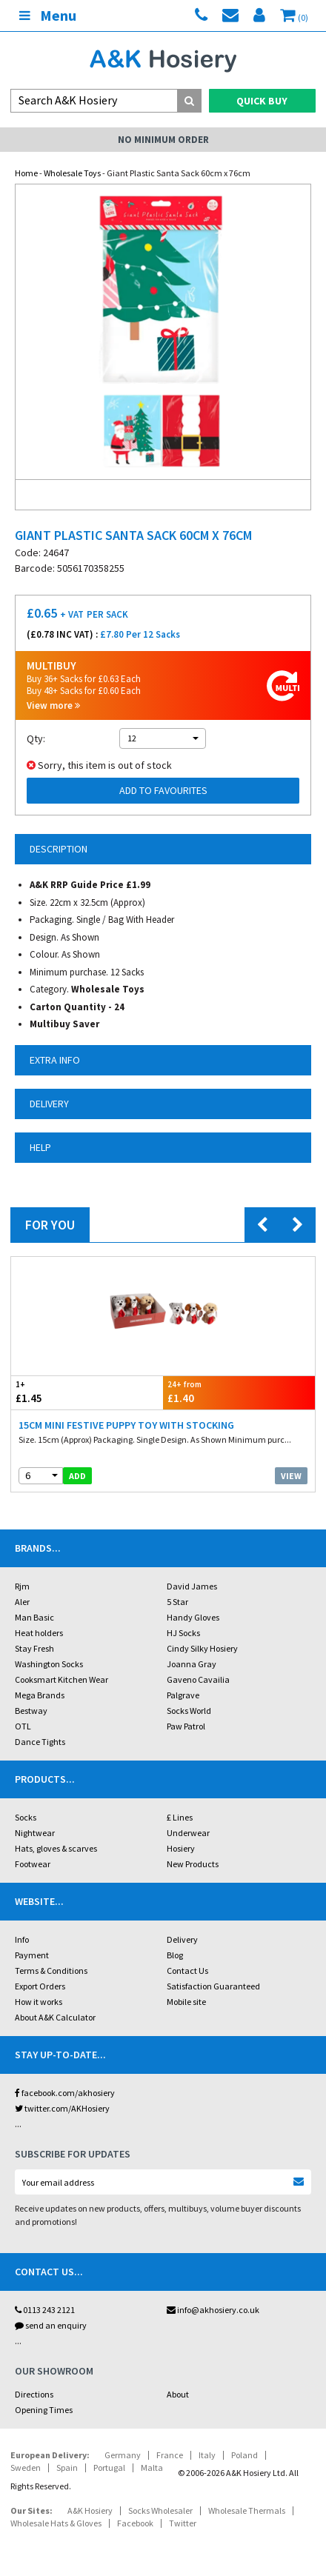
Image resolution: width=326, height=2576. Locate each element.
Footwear (32, 1863)
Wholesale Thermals (246, 2510)
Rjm (22, 1586)
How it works (38, 2001)
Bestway (31, 1710)
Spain (67, 2467)
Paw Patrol (186, 1726)
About (178, 2394)
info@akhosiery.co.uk (213, 2309)
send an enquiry (51, 2325)
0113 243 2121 (45, 2309)
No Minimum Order (163, 139)
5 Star (177, 1601)
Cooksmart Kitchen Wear (61, 1679)
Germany (122, 2454)
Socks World (189, 1710)
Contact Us (187, 1970)
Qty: (36, 738)
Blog (175, 1955)
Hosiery (181, 1848)
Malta (152, 2467)
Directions (34, 2394)
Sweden (25, 2467)
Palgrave (183, 1695)
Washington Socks (49, 1663)
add (77, 1475)
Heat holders (39, 1632)
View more (53, 705)
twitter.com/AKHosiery (62, 2108)
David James (192, 1586)
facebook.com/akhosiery (65, 2092)
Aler (22, 1601)
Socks (25, 1817)
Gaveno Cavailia (198, 1679)
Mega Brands (39, 1695)
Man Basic (34, 1617)
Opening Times (44, 2409)
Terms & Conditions (51, 1970)
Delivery (182, 1939)
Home (26, 172)
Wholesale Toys (72, 172)
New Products (193, 1863)
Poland (244, 2454)
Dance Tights (40, 1741)
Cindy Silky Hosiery (202, 1648)
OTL (23, 1726)
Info (22, 1939)
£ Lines (180, 1817)
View (291, 1475)
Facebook (135, 2523)
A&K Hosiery (90, 2510)
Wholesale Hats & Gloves (56, 2523)
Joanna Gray (191, 1663)
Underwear (188, 1832)
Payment (32, 1955)
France (169, 2454)
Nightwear (35, 1832)
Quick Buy (261, 100)
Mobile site (186, 2001)
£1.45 (87, 1392)
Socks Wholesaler (160, 2510)
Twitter (182, 2523)
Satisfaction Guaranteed (213, 1986)
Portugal (109, 2467)
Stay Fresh (34, 1648)
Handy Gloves (193, 1617)
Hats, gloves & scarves (56, 1848)
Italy (207, 2454)
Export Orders (40, 1986)
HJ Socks (183, 1632)
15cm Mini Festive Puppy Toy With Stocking (126, 1425)
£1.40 (238, 1392)
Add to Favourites (163, 790)
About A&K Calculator (55, 2017)
